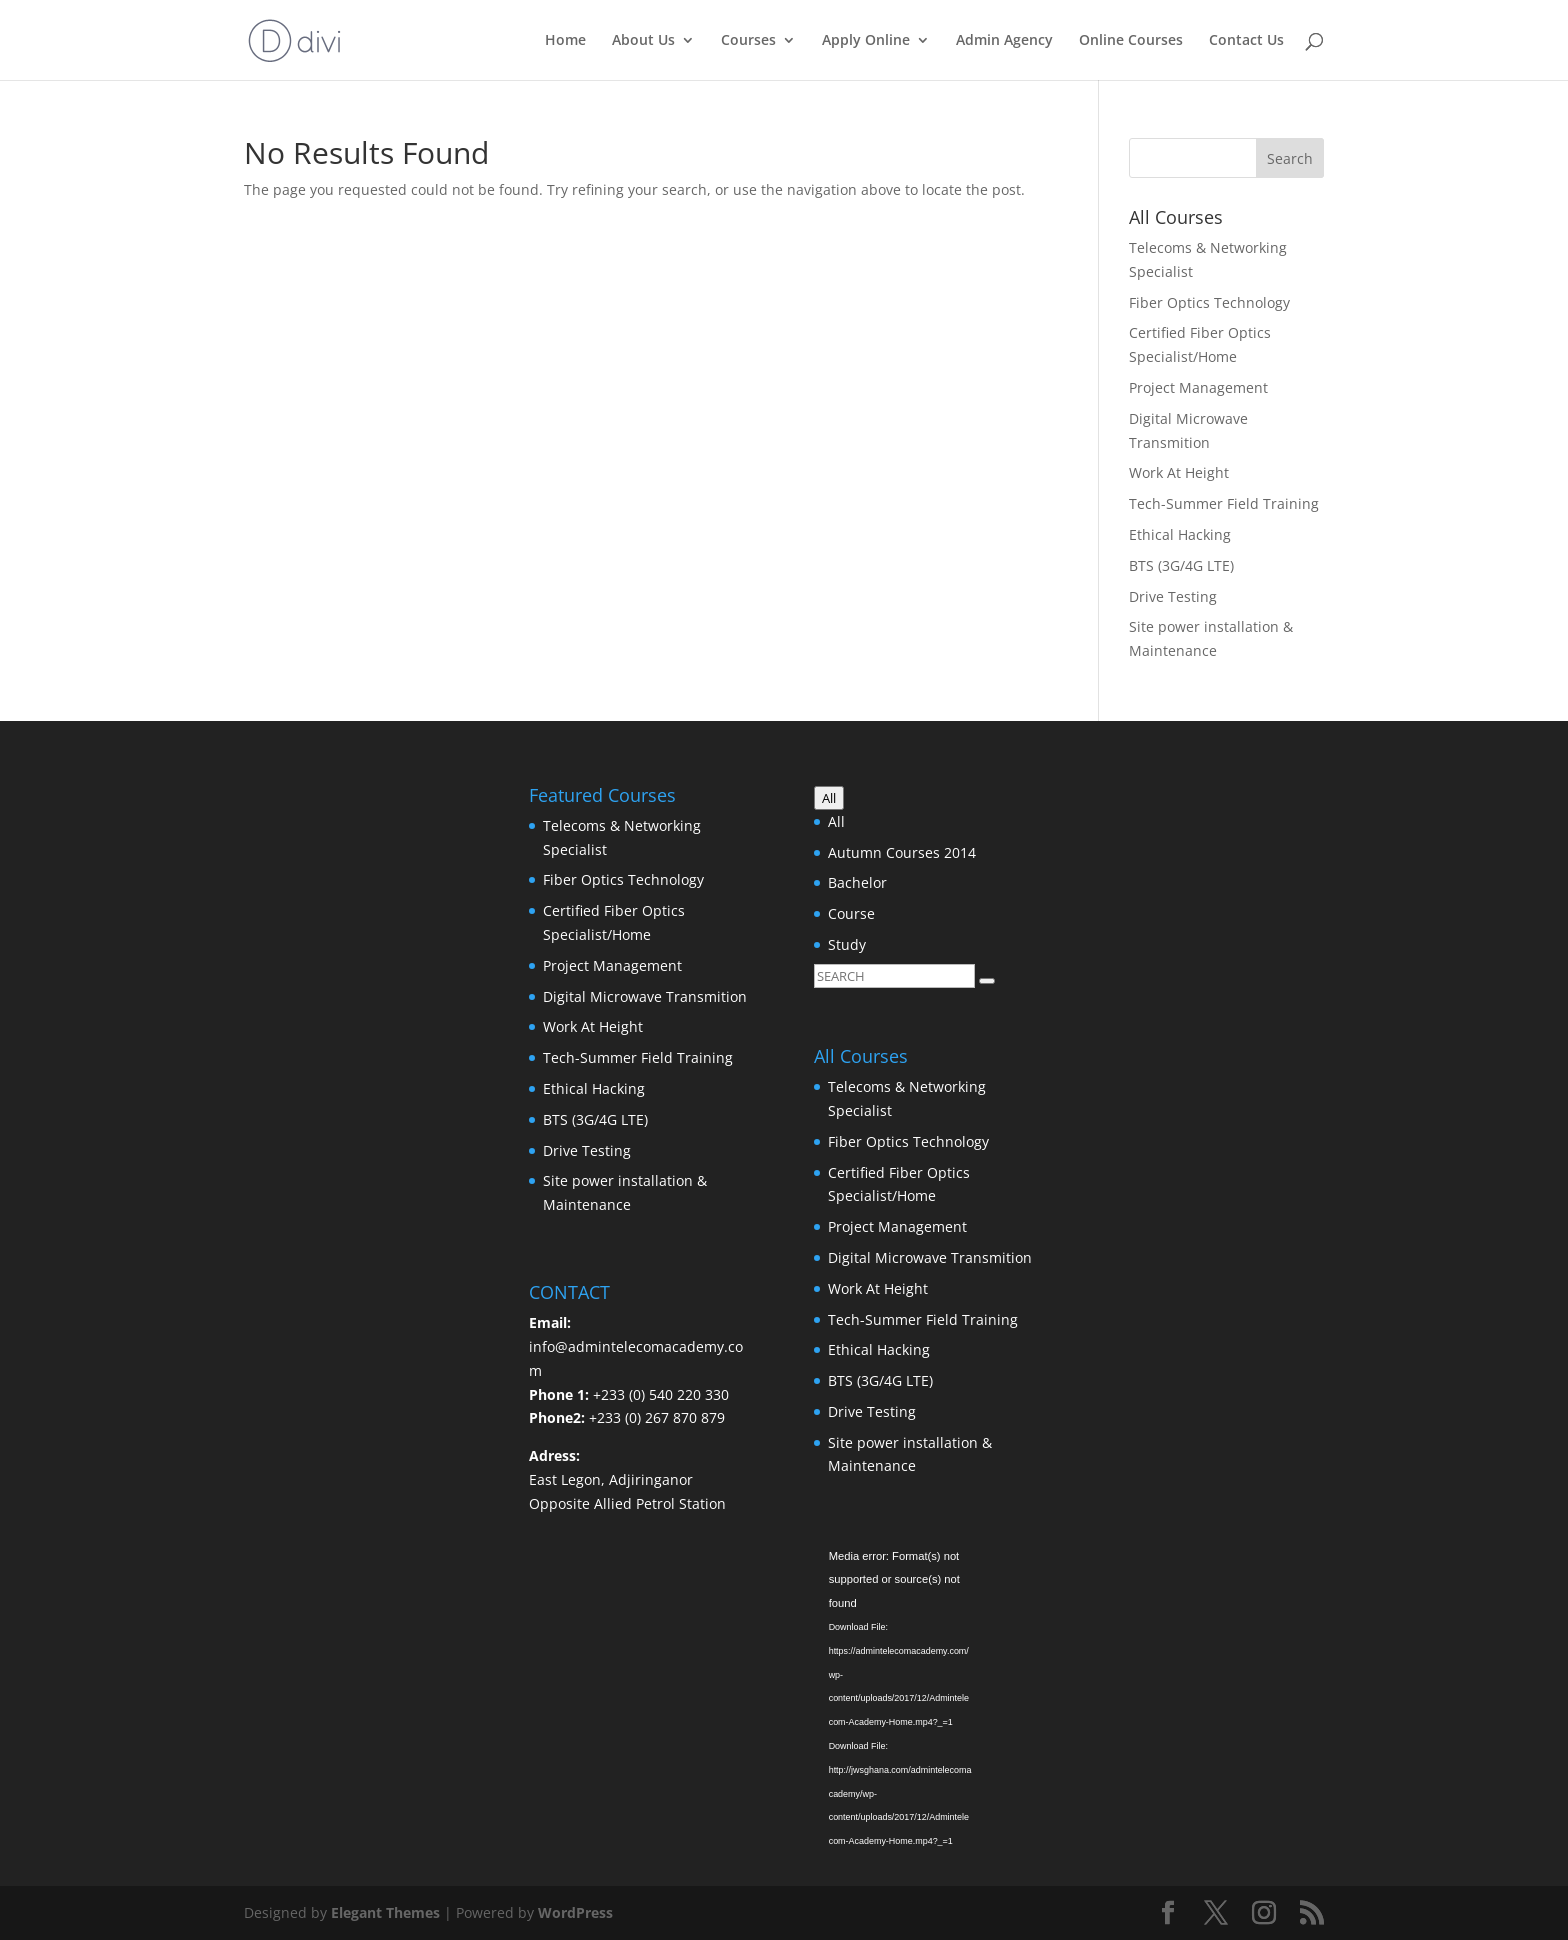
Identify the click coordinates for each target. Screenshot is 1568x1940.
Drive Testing (1173, 596)
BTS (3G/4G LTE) (1181, 565)
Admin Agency (1004, 41)
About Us (643, 41)
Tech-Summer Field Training (1224, 503)
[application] (926, 1608)
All (836, 821)
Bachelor (857, 882)
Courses (748, 41)
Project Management (1198, 387)
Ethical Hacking (1180, 534)
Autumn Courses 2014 (902, 852)
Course (851, 913)
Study (847, 944)
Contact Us (1246, 41)
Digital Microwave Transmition (645, 996)
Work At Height (1179, 472)
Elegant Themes (385, 1912)
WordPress (575, 1912)
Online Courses (1131, 41)
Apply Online (866, 41)
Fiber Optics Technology (1209, 302)
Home (565, 41)
